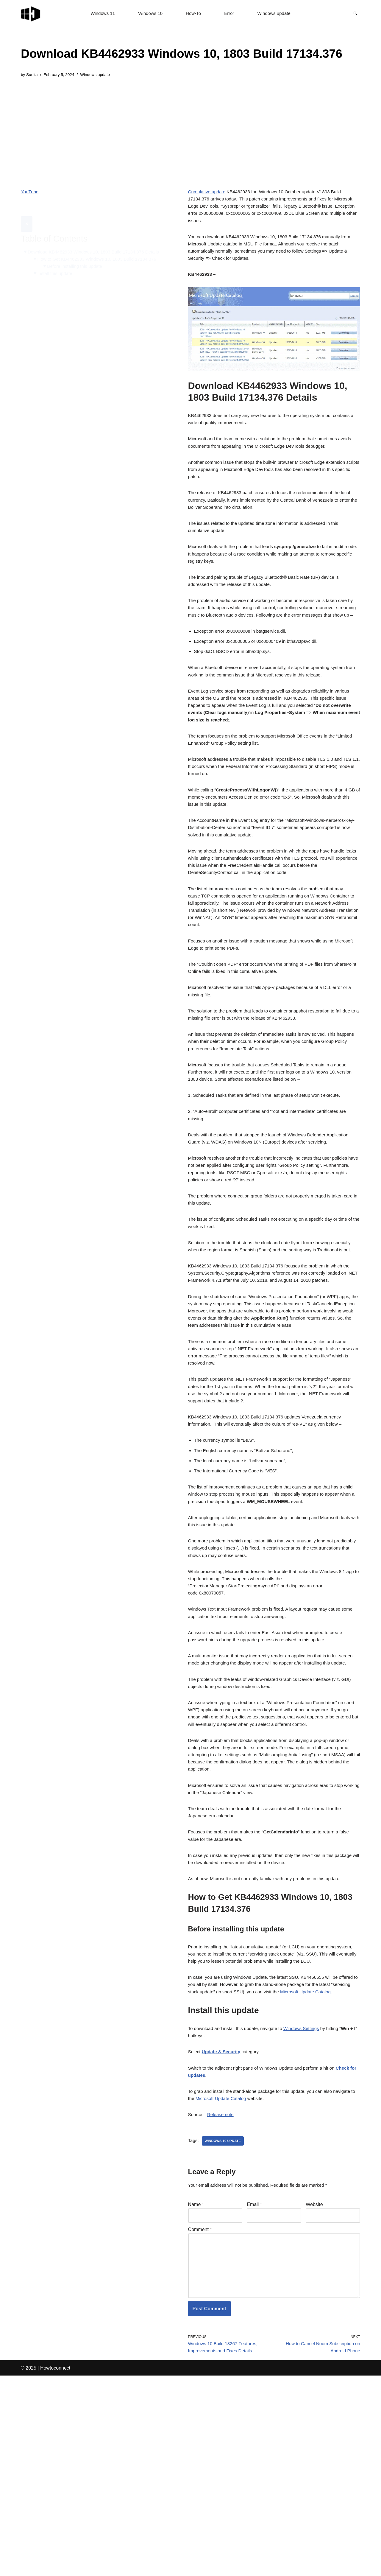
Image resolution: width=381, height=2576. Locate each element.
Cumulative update (208, 192)
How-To (193, 13)
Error (230, 13)
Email (254, 2393)
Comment (200, 2420)
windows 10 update (224, 2329)
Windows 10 (149, 13)
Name (196, 2393)
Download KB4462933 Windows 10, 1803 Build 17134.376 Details (98, 238)
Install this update (56, 261)
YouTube (30, 192)
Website (314, 2393)
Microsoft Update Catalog (247, 2285)
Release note (222, 2302)
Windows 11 (100, 13)
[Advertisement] (181, 129)
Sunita (32, 75)
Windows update (276, 13)
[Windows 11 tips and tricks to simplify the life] (31, 13)
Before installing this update (77, 253)
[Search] (355, 13)
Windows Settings (308, 2209)
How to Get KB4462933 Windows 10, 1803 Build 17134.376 (101, 245)
